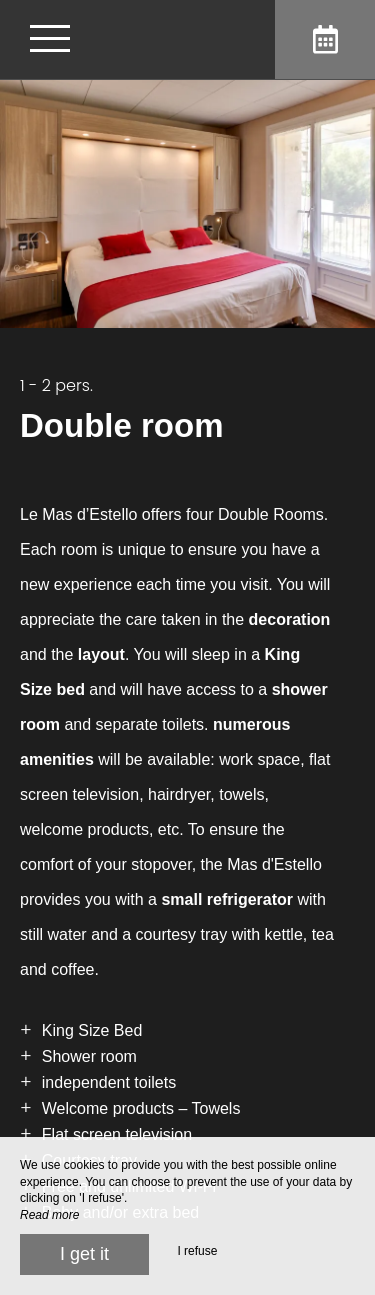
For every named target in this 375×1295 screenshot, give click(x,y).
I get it (84, 1254)
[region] (187, 811)
